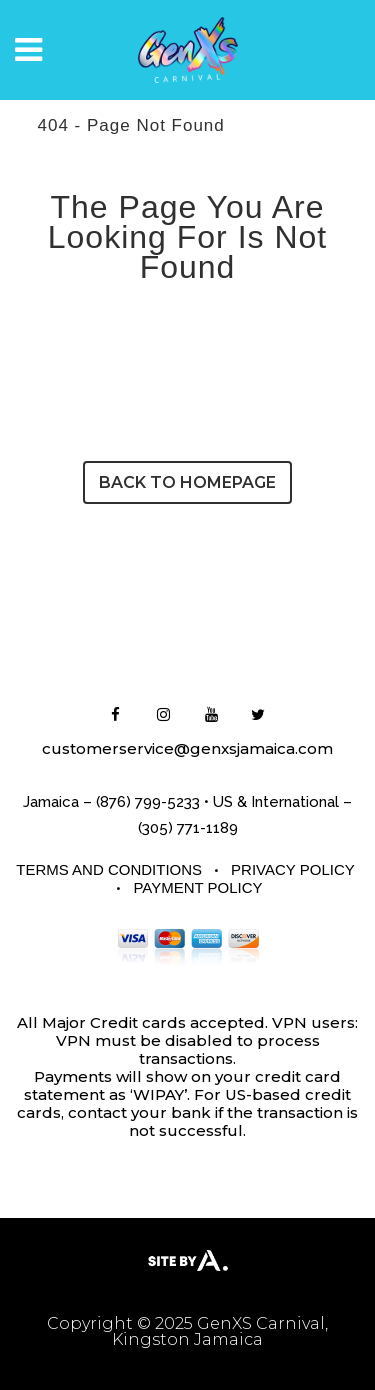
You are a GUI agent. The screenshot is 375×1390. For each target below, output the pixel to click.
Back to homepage (187, 482)
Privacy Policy (293, 869)
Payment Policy (197, 887)
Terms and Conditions (109, 869)
